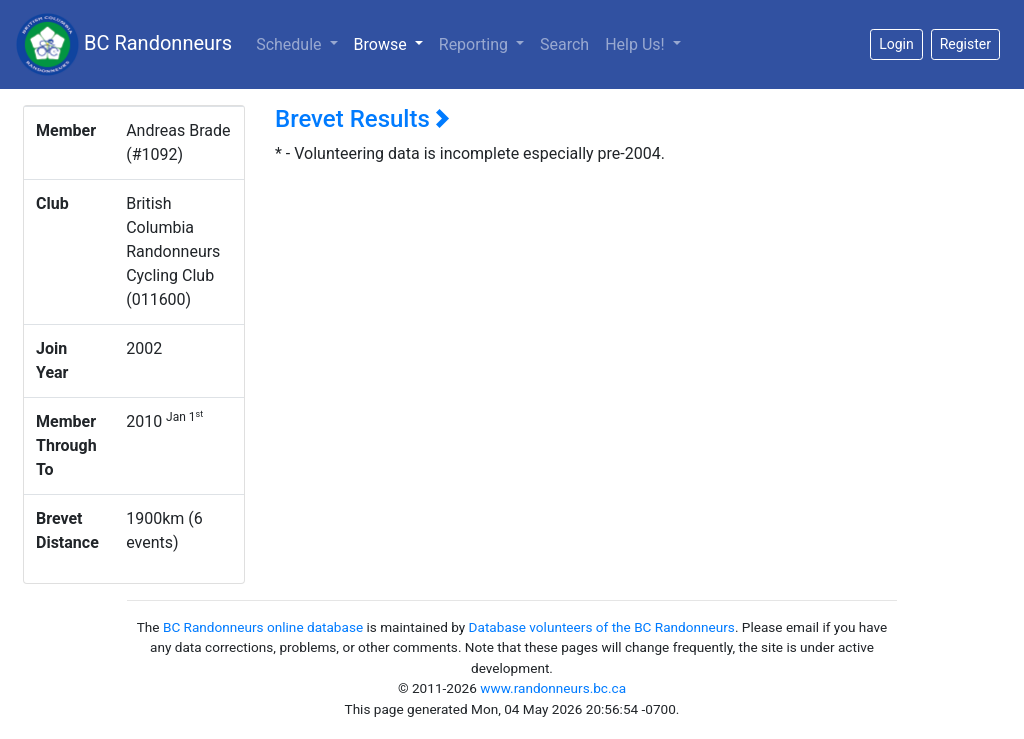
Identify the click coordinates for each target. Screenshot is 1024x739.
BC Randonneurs (124, 44)
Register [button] (965, 44)
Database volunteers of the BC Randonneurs (602, 627)
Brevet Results (362, 119)
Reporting (475, 44)
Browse (392, 43)
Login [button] (896, 44)
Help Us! (636, 44)
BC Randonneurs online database (263, 627)
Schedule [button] (290, 44)
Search (564, 44)
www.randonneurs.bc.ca (553, 688)
